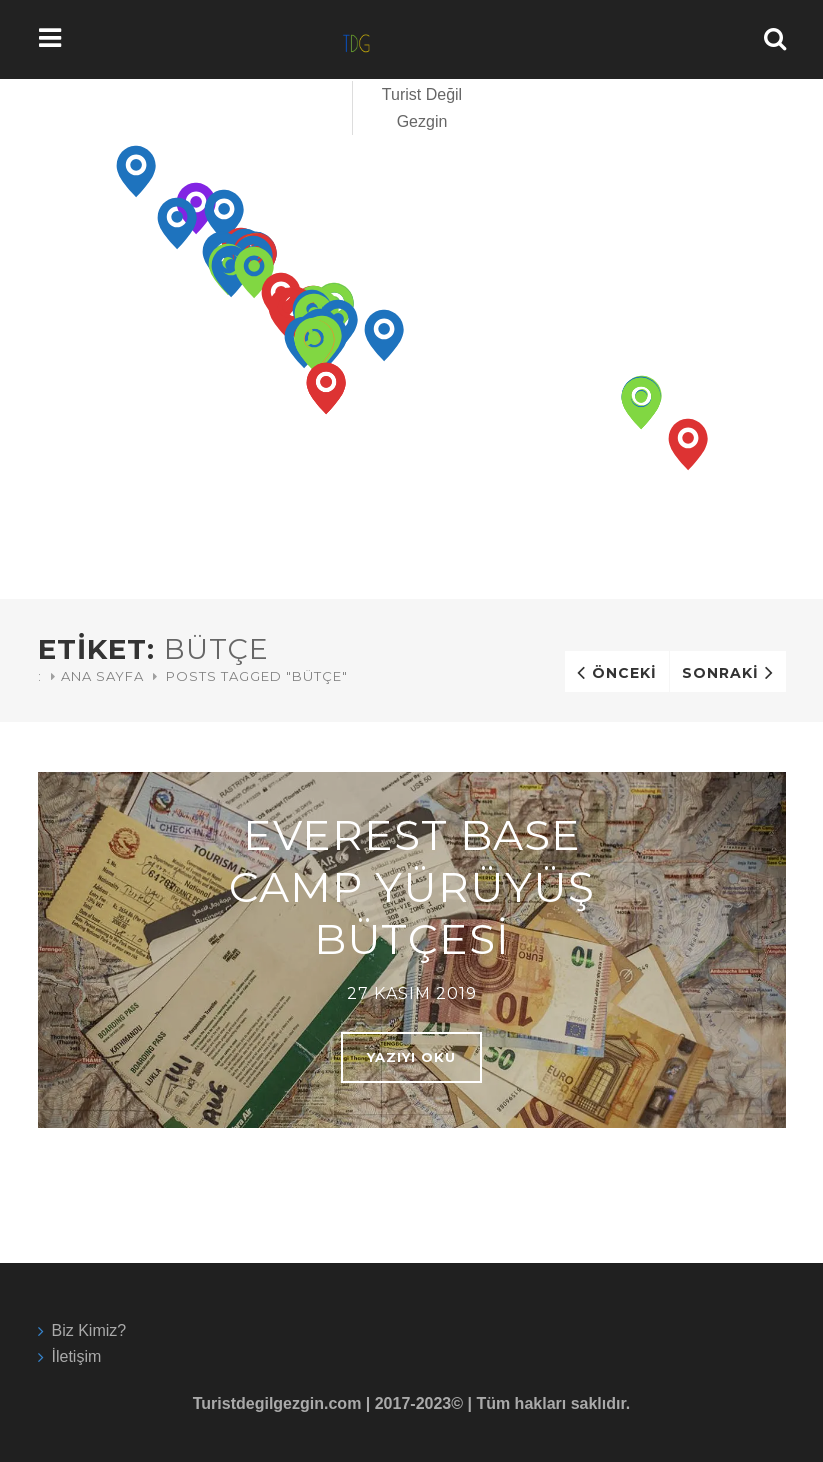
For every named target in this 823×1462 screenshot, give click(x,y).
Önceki (624, 673)
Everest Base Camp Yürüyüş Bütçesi (412, 887)
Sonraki (720, 673)
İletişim (77, 1356)
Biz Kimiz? (89, 1330)
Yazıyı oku (411, 1057)
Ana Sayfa (102, 676)
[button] (136, 171)
